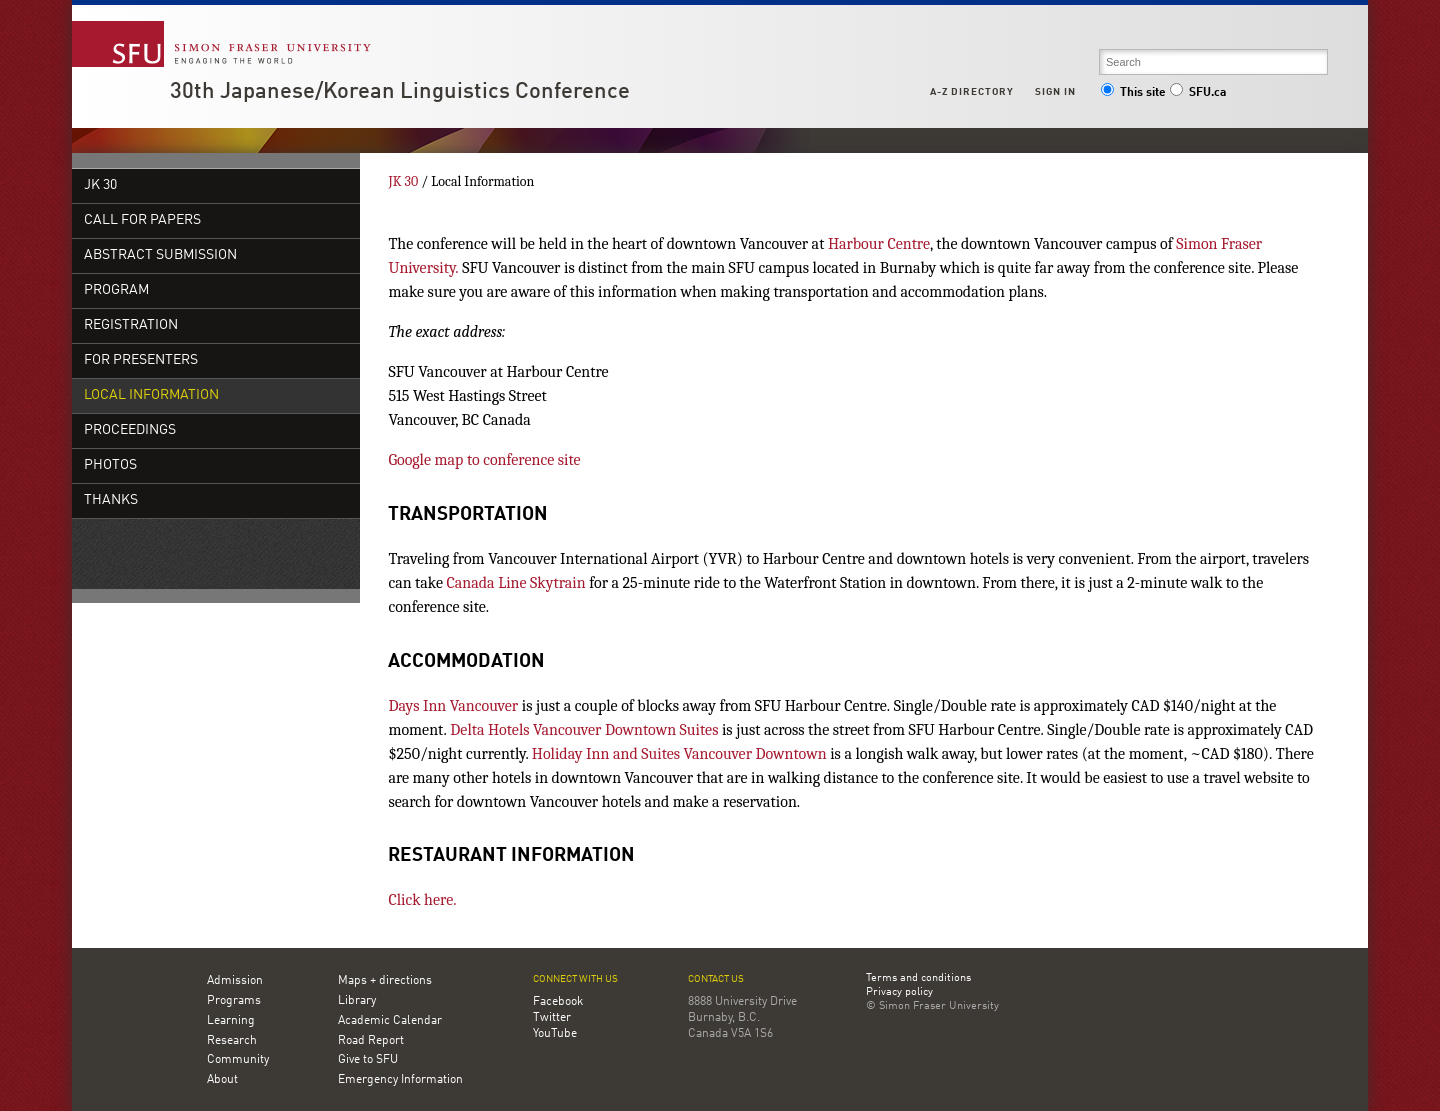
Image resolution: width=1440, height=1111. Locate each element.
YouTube (555, 1034)
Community (238, 1060)
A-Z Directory (972, 92)
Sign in (1055, 92)
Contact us (716, 979)
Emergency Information (400, 1080)
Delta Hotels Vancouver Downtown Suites (584, 730)
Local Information (151, 395)
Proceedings (130, 430)
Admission (235, 981)
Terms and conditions (918, 979)
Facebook (558, 1002)
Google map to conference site (484, 460)
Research (232, 1041)
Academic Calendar (390, 1021)
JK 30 (100, 185)
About (222, 1080)
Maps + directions (385, 981)
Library (357, 1001)
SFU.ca (1197, 93)
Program (116, 290)
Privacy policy (899, 993)
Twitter (552, 1018)
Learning (231, 1021)
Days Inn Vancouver (453, 706)
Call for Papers (142, 220)
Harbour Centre (879, 244)
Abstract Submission (160, 255)
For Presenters (141, 360)
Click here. (422, 900)
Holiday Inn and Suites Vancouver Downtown (679, 754)
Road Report (371, 1041)
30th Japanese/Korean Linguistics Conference (400, 92)
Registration (131, 325)
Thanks (111, 500)
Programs (234, 1001)
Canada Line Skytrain (516, 583)
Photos (110, 465)
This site (1133, 93)
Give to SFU (368, 1060)
